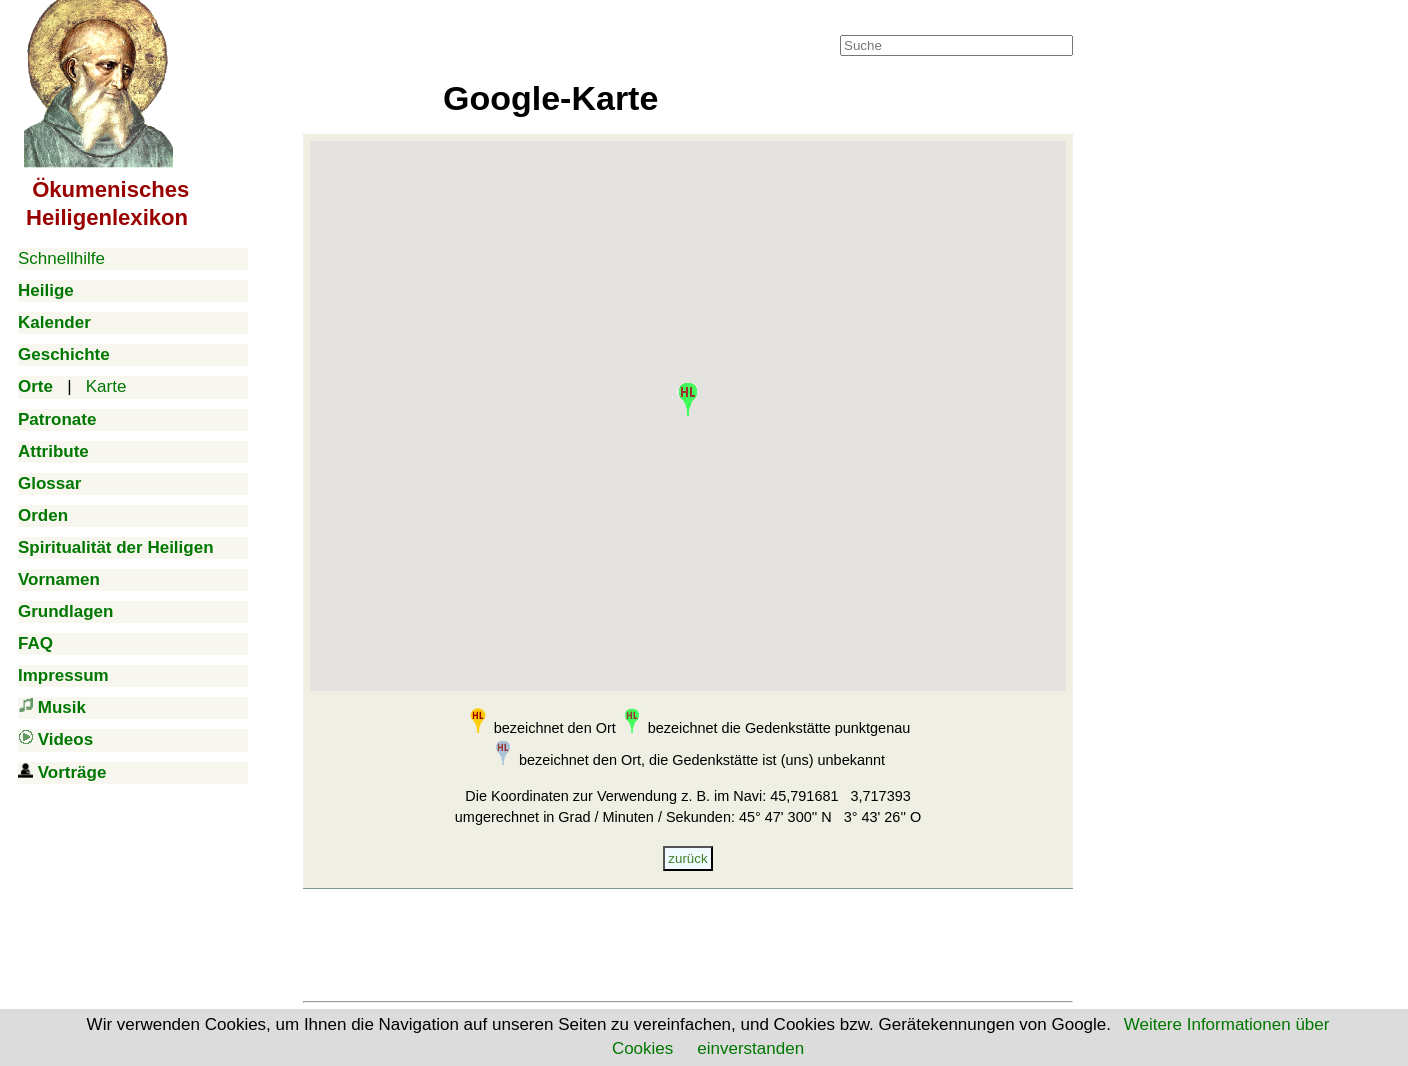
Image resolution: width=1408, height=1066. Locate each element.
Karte (106, 386)
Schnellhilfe (61, 258)
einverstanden (750, 1048)
